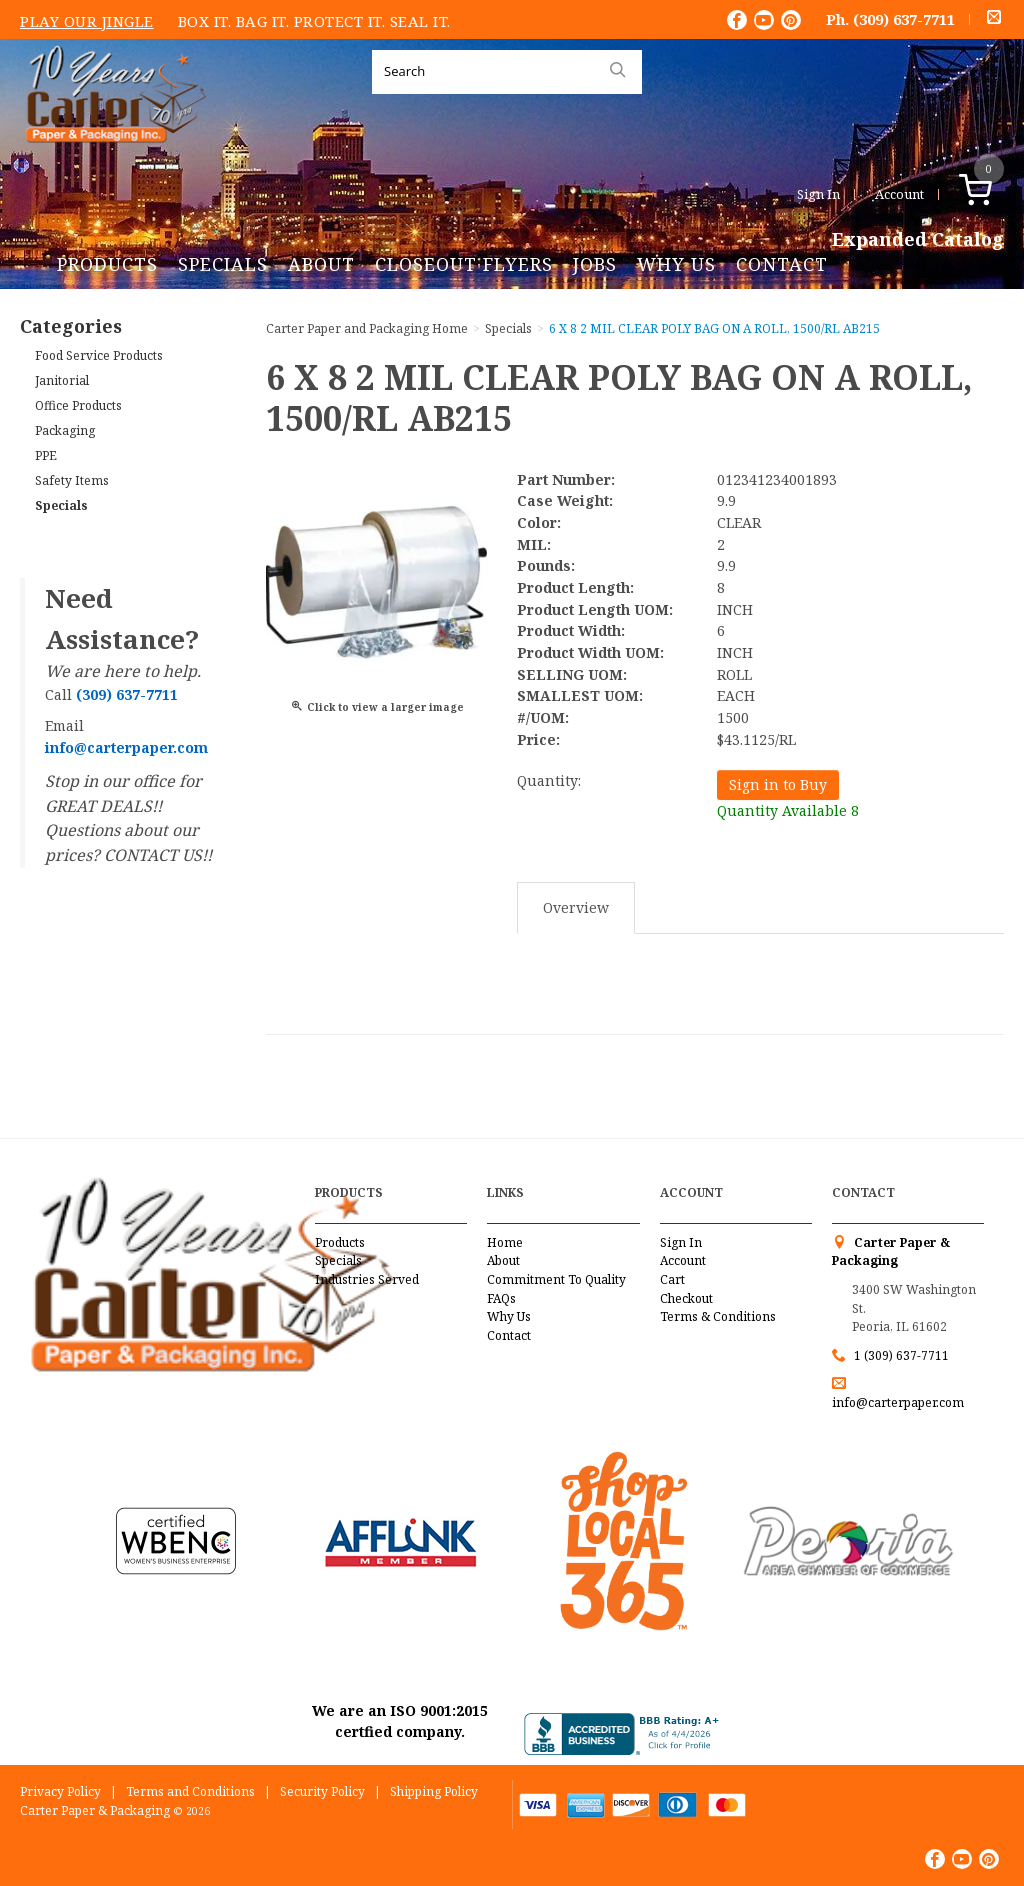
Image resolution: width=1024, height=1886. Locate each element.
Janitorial (62, 380)
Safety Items (72, 480)
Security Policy (322, 1791)
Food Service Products (99, 355)
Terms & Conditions (718, 1316)
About (321, 264)
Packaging (65, 430)
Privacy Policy (60, 1791)
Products (107, 264)
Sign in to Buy (778, 784)
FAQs (501, 1298)
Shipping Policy (434, 1791)
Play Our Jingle (87, 21)
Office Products (78, 405)
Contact (782, 264)
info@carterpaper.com (898, 1402)
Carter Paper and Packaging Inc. (111, 158)
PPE (46, 455)
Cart (672, 1279)
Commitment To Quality (556, 1279)
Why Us (676, 264)
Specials (223, 264)
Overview (576, 907)
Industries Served (367, 1279)
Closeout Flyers (464, 264)
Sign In (818, 194)
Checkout (686, 1298)
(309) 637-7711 (904, 19)
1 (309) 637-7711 (901, 1355)
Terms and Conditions (190, 1791)
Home (505, 1242)
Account (899, 194)
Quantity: (549, 780)
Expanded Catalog (918, 240)
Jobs (595, 264)
